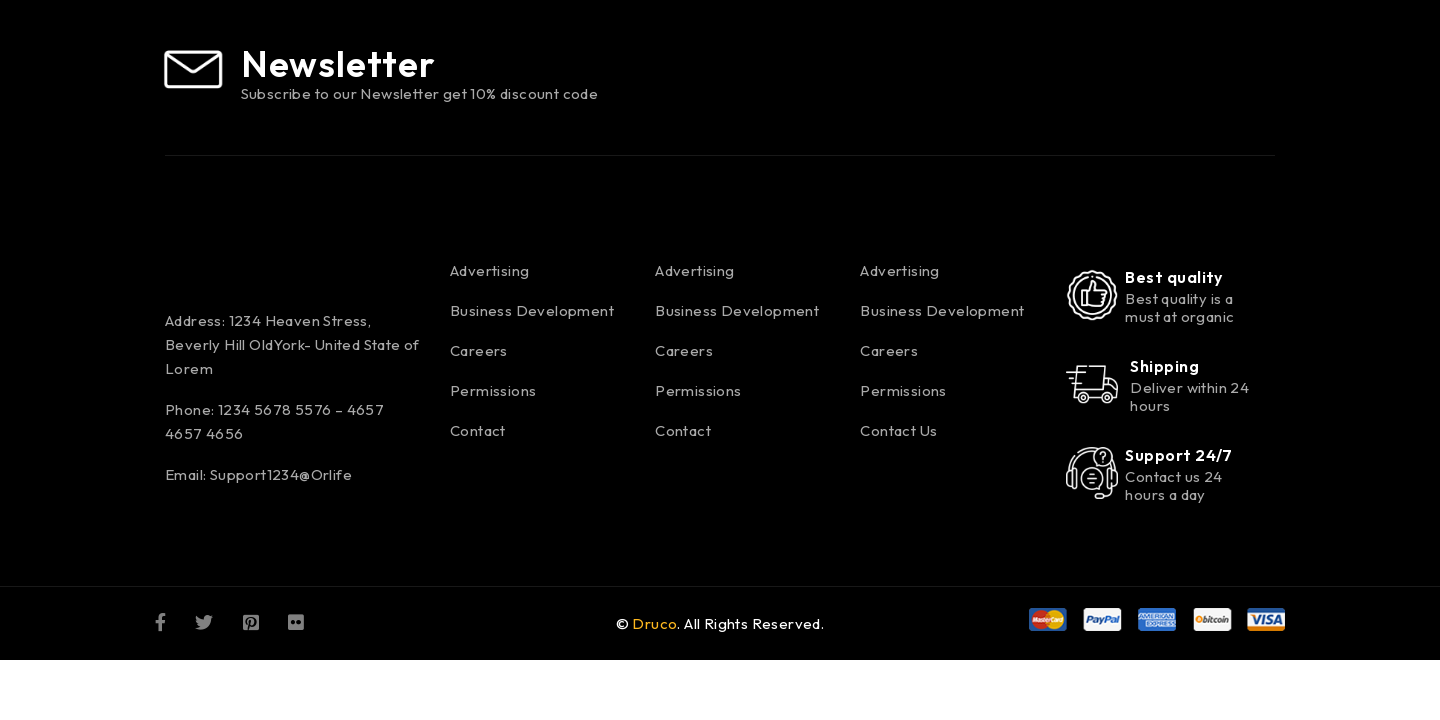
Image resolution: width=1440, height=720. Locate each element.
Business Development (532, 310)
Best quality (1173, 277)
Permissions (493, 390)
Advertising (489, 270)
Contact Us (898, 430)
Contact (478, 430)
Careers (479, 350)
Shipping (1164, 366)
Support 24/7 (1178, 455)
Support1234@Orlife (281, 474)
